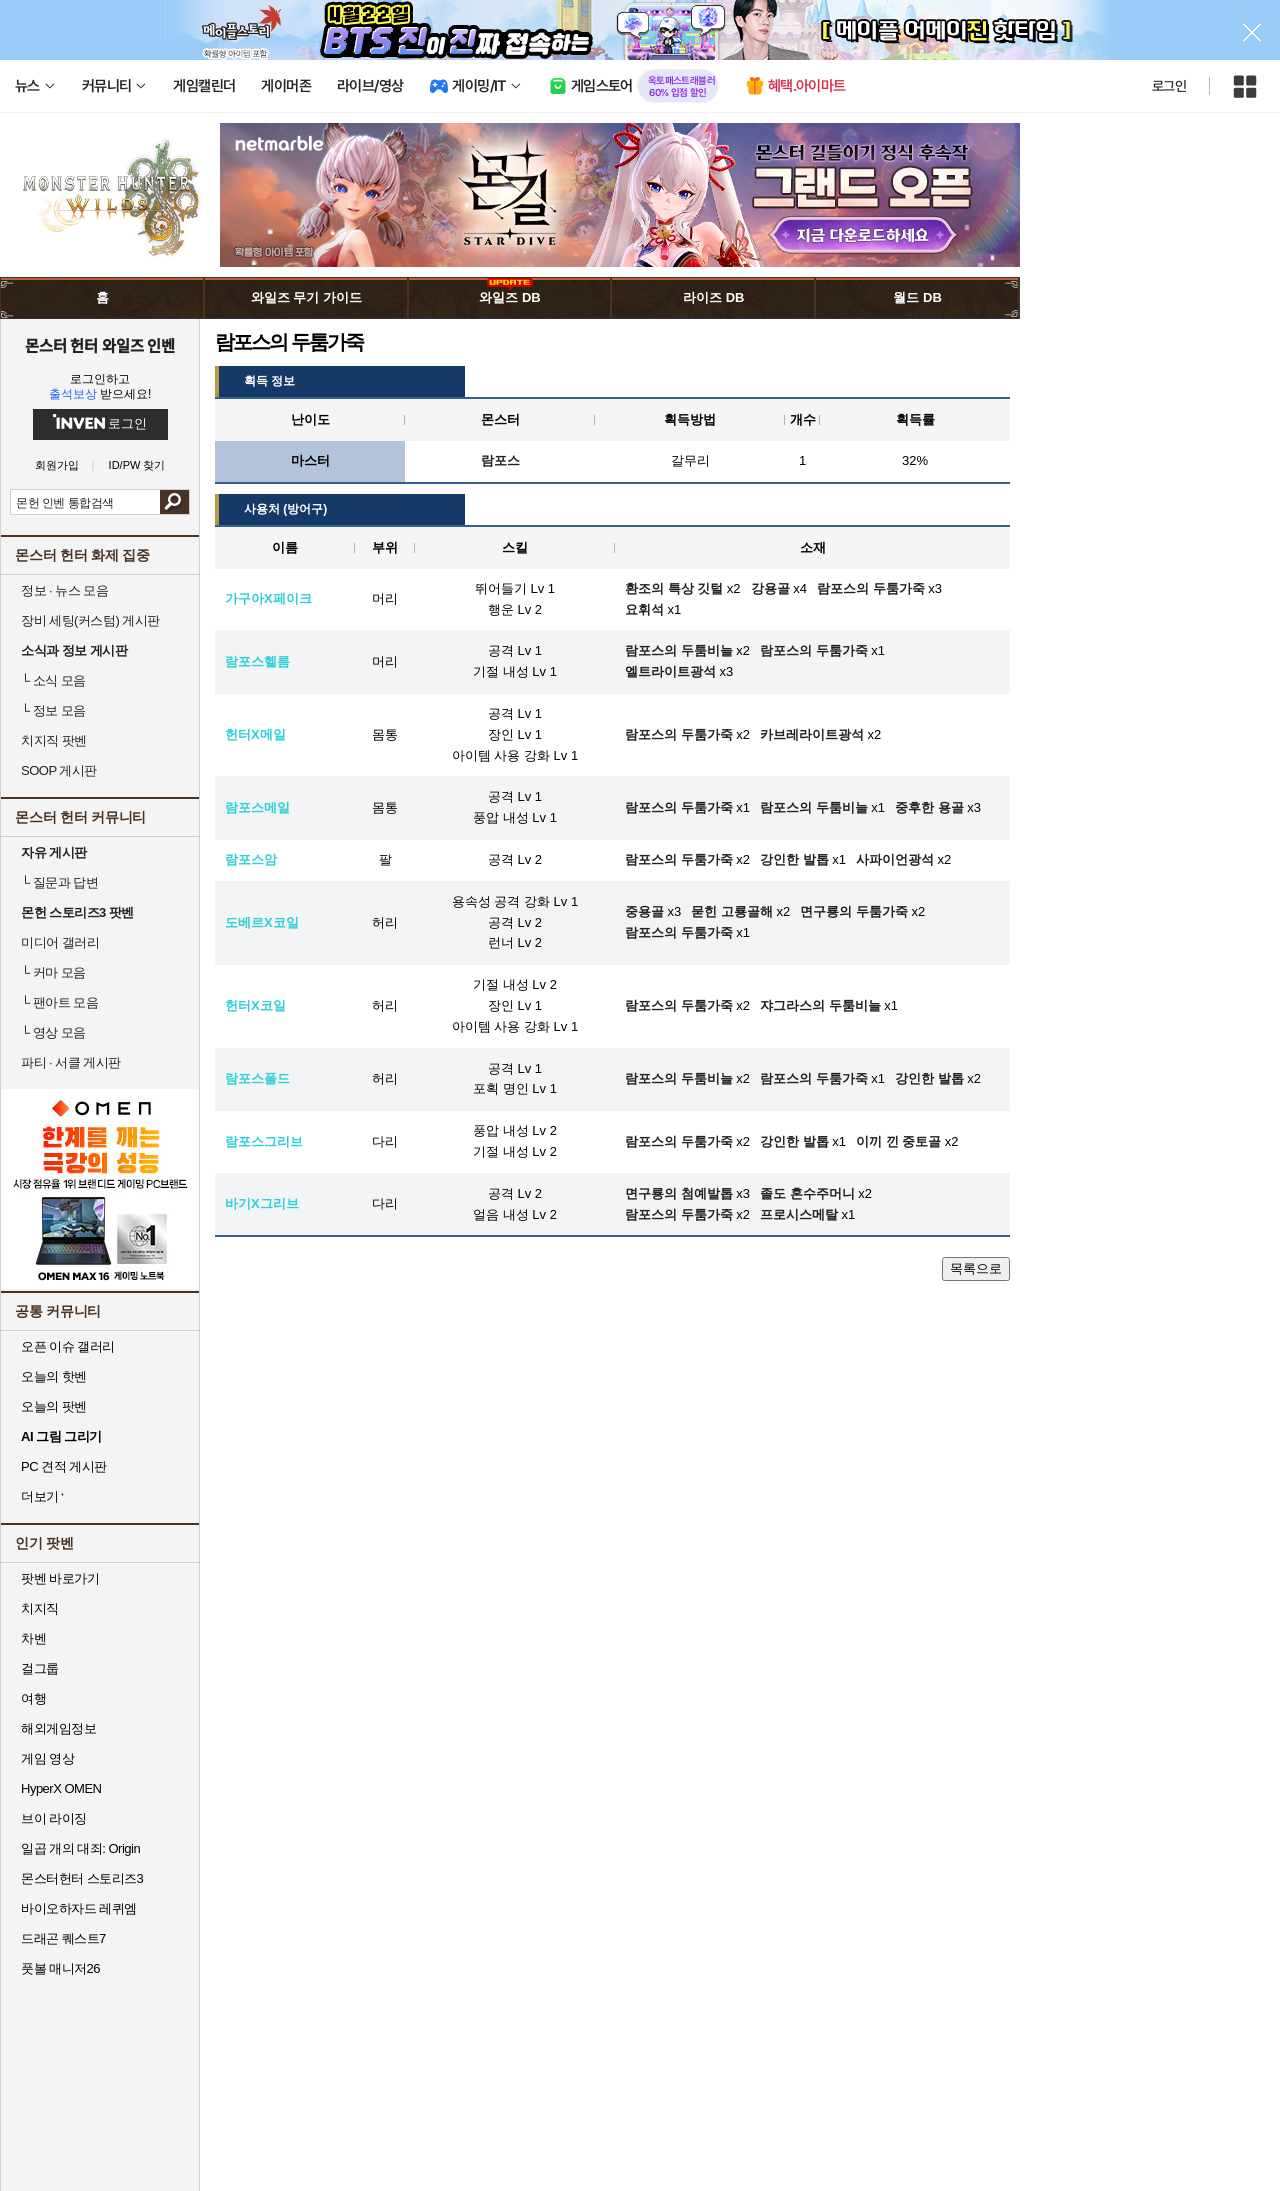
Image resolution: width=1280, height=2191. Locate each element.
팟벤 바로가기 (60, 1578)
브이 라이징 (54, 1818)
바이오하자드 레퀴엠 (79, 1908)
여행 (33, 1698)
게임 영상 (47, 1758)
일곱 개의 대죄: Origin (80, 1848)
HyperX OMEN (61, 1788)
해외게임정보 (58, 1728)
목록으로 (976, 1268)
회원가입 (57, 465)
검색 (174, 502)
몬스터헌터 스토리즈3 (82, 1878)
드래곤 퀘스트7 (63, 1938)
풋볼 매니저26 (60, 1968)
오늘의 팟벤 (54, 1406)
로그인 (1169, 86)
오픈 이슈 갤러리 (68, 1346)
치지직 (40, 1608)
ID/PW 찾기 (137, 465)
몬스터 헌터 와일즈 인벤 (100, 345)
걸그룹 (40, 1668)
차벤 (33, 1638)
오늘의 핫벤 (54, 1376)
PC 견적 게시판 (64, 1466)
